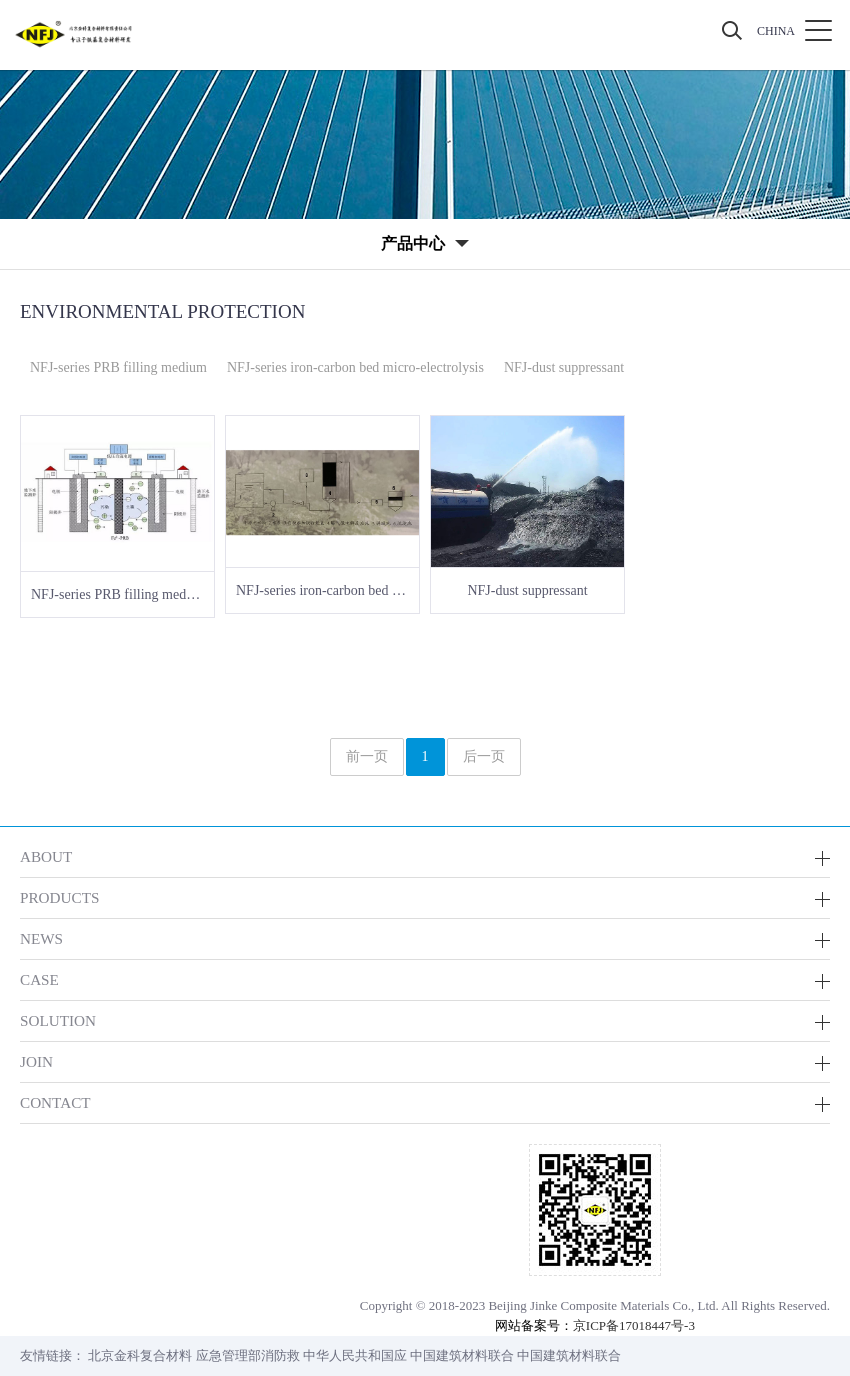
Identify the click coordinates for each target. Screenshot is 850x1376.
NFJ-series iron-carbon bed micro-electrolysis (355, 367)
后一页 (484, 756)
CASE (39, 979)
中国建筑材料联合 (462, 1355)
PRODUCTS (59, 897)
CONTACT (55, 1102)
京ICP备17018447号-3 (634, 1325)
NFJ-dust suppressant (564, 367)
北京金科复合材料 (140, 1355)
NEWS (41, 938)
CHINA (776, 31)
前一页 (367, 756)
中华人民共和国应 (355, 1355)
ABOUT (46, 856)
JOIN (36, 1061)
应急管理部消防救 (248, 1355)
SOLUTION (58, 1020)
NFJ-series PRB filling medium (118, 367)
